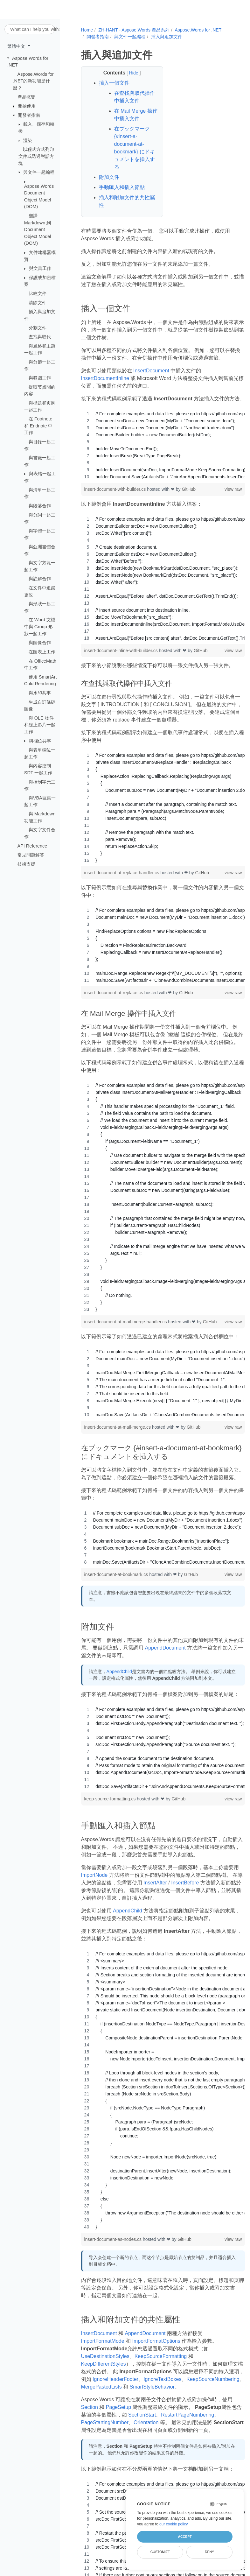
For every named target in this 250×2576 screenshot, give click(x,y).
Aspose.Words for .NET (198, 29)
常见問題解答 (30, 854)
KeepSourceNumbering (212, 2379)
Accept (184, 2536)
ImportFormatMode (102, 2341)
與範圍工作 (40, 377)
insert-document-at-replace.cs (114, 992)
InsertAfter (155, 1882)
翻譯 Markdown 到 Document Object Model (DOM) (37, 229)
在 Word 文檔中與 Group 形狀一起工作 (39, 626)
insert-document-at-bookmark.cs (116, 1574)
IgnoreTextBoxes (162, 2379)
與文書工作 (40, 268)
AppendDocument (165, 1647)
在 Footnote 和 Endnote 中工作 (38, 425)
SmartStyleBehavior (152, 2386)
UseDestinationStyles (105, 2356)
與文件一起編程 (38, 172)
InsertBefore (185, 1882)
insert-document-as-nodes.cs (113, 2239)
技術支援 (26, 864)
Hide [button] (134, 72)
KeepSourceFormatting (161, 2356)
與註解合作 (40, 578)
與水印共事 (40, 692)
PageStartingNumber (104, 2422)
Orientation (146, 2422)
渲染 (27, 140)
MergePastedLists (101, 2386)
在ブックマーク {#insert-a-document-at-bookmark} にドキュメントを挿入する (134, 148)
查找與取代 (40, 336)
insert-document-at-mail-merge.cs (118, 1427)
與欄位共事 (40, 740)
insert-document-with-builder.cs (115, 489)
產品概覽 (26, 96)
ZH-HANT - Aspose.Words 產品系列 (134, 29)
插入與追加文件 (166, 36)
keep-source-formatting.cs (110, 1798)
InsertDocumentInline (105, 378)
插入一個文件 (114, 83)
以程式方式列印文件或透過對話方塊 (36, 156)
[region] (163, 445)
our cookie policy (173, 2524)
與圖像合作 (40, 642)
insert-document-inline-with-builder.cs (121, 650)
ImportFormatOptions (156, 2341)
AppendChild (119, 1671)
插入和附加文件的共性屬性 (127, 201)
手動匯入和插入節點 (122, 187)
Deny (209, 2552)
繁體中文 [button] (16, 46)
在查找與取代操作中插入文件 (134, 96)
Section (89, 2407)
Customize (160, 2552)
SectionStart (142, 2415)
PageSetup (118, 2407)
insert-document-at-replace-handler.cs (122, 872)
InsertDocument (151, 370)
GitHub (189, 489)
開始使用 (27, 106)
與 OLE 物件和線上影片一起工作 (39, 724)
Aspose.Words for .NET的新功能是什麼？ (33, 81)
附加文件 (109, 177)
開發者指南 (29, 115)
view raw (233, 489)
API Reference (32, 845)
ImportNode (94, 1875)
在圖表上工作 (42, 651)
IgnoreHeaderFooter (115, 2379)
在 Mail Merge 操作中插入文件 (135, 114)
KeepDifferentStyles (103, 2364)
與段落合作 (40, 505)
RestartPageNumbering (187, 2415)
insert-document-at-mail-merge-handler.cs (126, 1321)
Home (87, 29)
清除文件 (37, 302)
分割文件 (37, 327)
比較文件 (37, 293)
